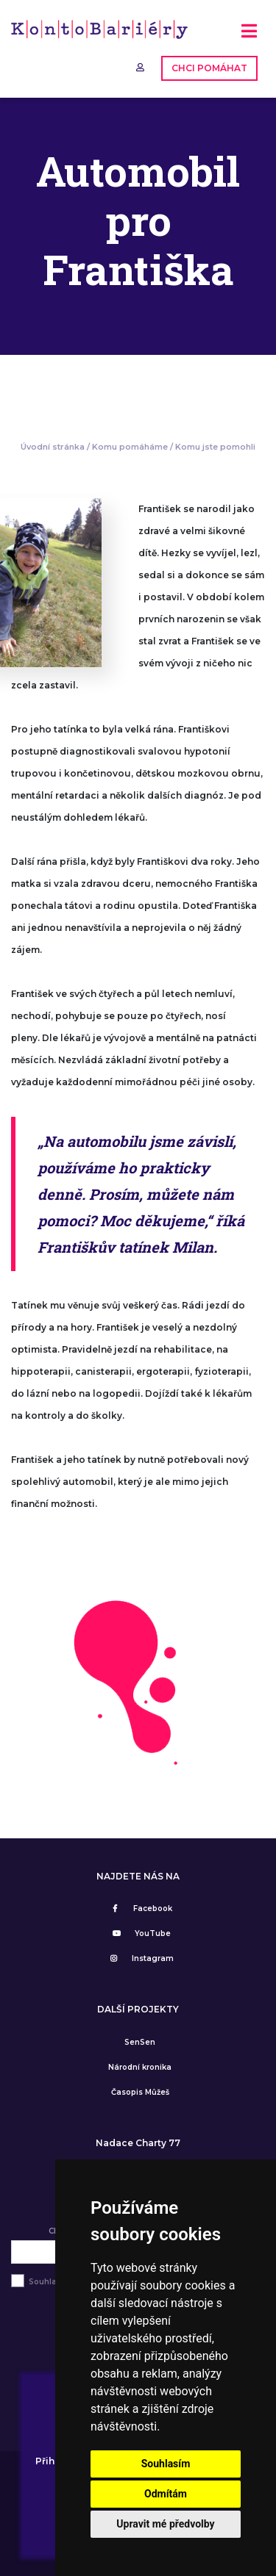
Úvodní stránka (53, 447)
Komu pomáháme (130, 447)
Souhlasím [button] (166, 2463)
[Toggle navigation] (249, 36)
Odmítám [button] (165, 2494)
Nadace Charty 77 (138, 2143)
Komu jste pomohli (215, 447)
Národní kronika (139, 2067)
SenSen (139, 2042)
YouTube (140, 1933)
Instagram (140, 1958)
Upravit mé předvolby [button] (165, 2524)
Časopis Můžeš (140, 2092)
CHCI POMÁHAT (209, 67)
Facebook (139, 1908)
